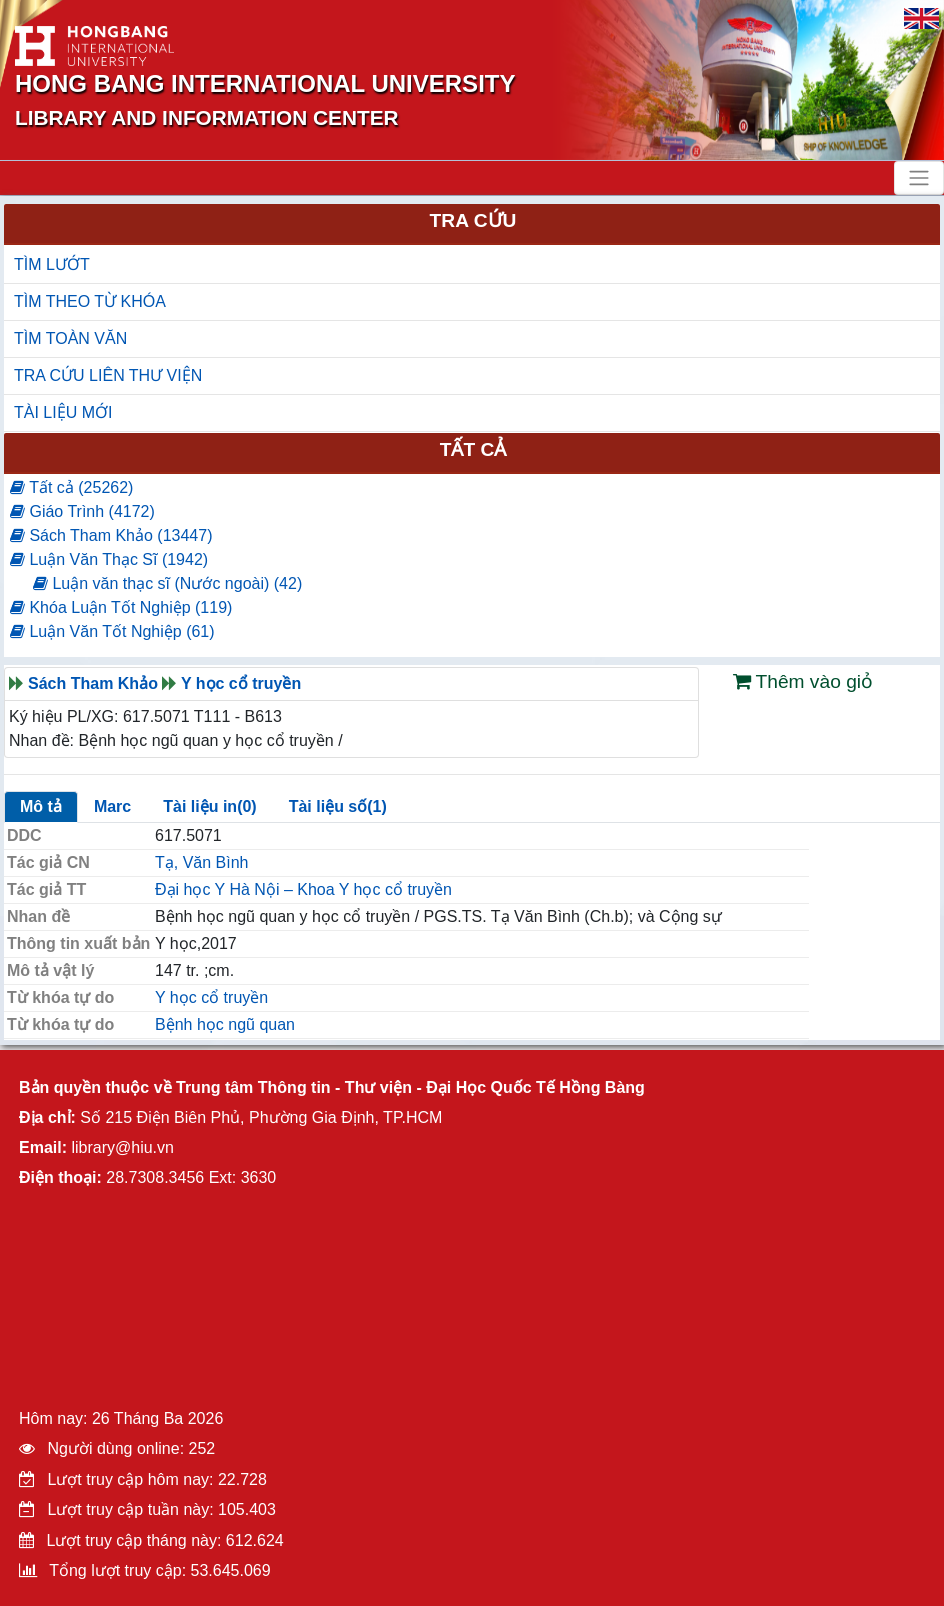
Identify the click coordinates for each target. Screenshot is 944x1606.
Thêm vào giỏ (803, 681)
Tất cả (473, 449)
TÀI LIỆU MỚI (63, 412)
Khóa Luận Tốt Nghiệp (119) (121, 607)
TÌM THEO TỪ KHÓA (90, 301)
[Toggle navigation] (919, 178)
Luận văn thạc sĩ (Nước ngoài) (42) (167, 583)
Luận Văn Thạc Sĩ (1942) (109, 559)
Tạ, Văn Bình (202, 862)
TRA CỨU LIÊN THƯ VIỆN (108, 375)
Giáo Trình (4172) (82, 511)
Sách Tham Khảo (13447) (111, 535)
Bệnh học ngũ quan (225, 1024)
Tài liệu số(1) (338, 806)
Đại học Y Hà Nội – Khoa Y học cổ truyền (303, 889)
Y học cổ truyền (241, 683)
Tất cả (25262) (71, 487)
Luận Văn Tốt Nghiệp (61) (112, 631)
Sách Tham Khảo (93, 683)
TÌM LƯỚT (52, 264)
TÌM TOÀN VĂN (70, 338)
